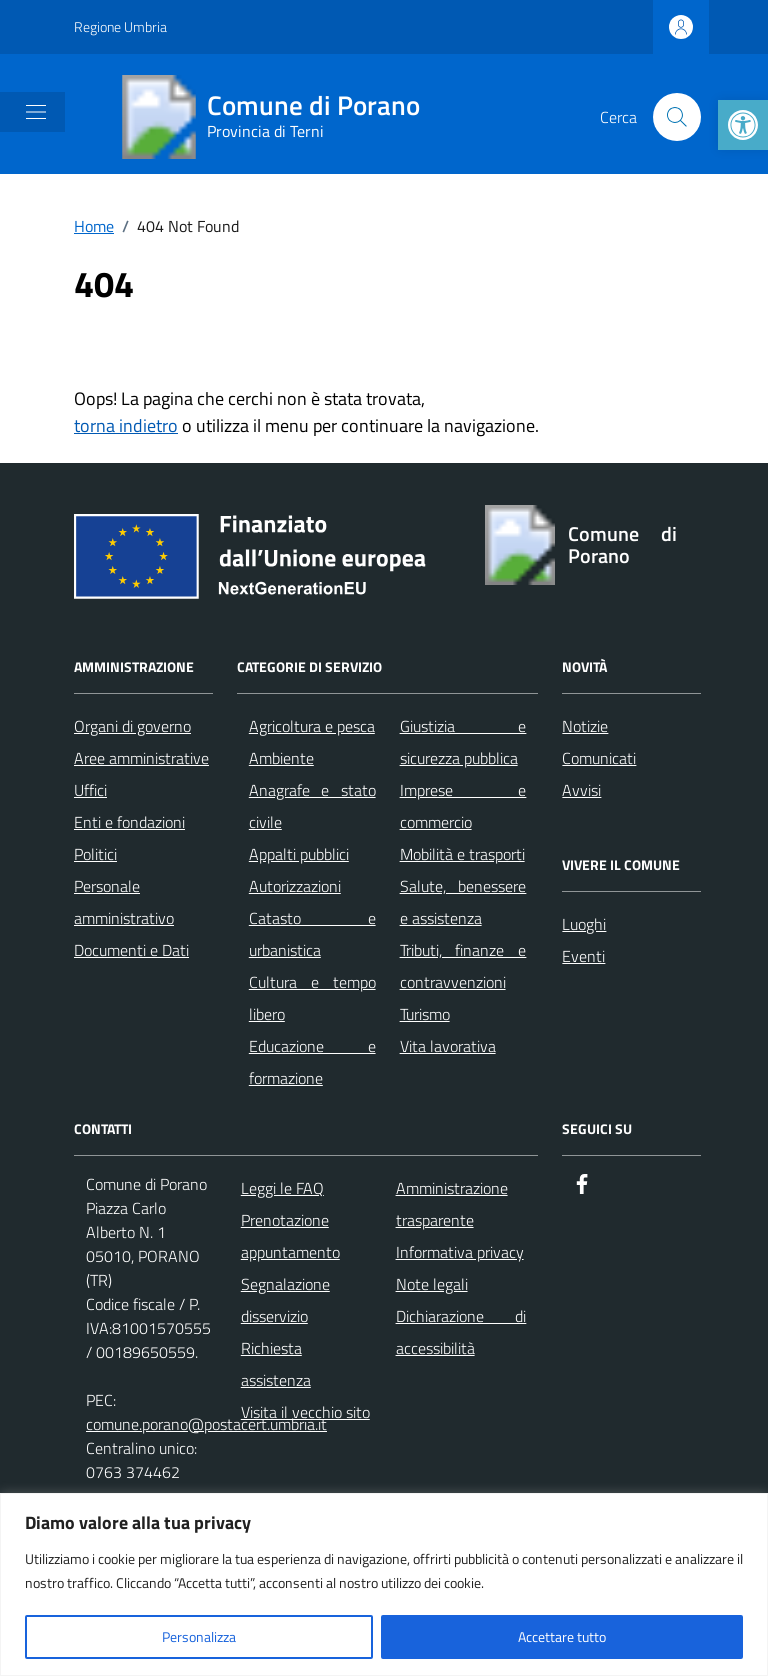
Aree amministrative (141, 758)
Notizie (585, 726)
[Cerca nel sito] (677, 117)
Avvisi (581, 790)
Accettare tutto (562, 1636)
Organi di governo (132, 726)
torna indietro (126, 425)
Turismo (425, 1014)
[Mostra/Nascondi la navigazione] (36, 112)
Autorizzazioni (295, 886)
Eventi (583, 956)
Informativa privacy (460, 1252)
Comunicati (599, 758)
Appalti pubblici (299, 854)
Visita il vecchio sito (305, 1412)
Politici (95, 854)
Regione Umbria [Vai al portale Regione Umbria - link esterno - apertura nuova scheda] (120, 26)
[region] (384, 1584)
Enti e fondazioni (129, 822)
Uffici (90, 790)
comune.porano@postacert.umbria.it (206, 1424)
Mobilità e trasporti (462, 854)
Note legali (432, 1284)
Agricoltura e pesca (312, 726)
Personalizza (199, 1636)
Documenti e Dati (131, 950)
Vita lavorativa (448, 1046)
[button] (743, 125)
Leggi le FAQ (282, 1188)
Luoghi (584, 924)
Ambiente (281, 758)
